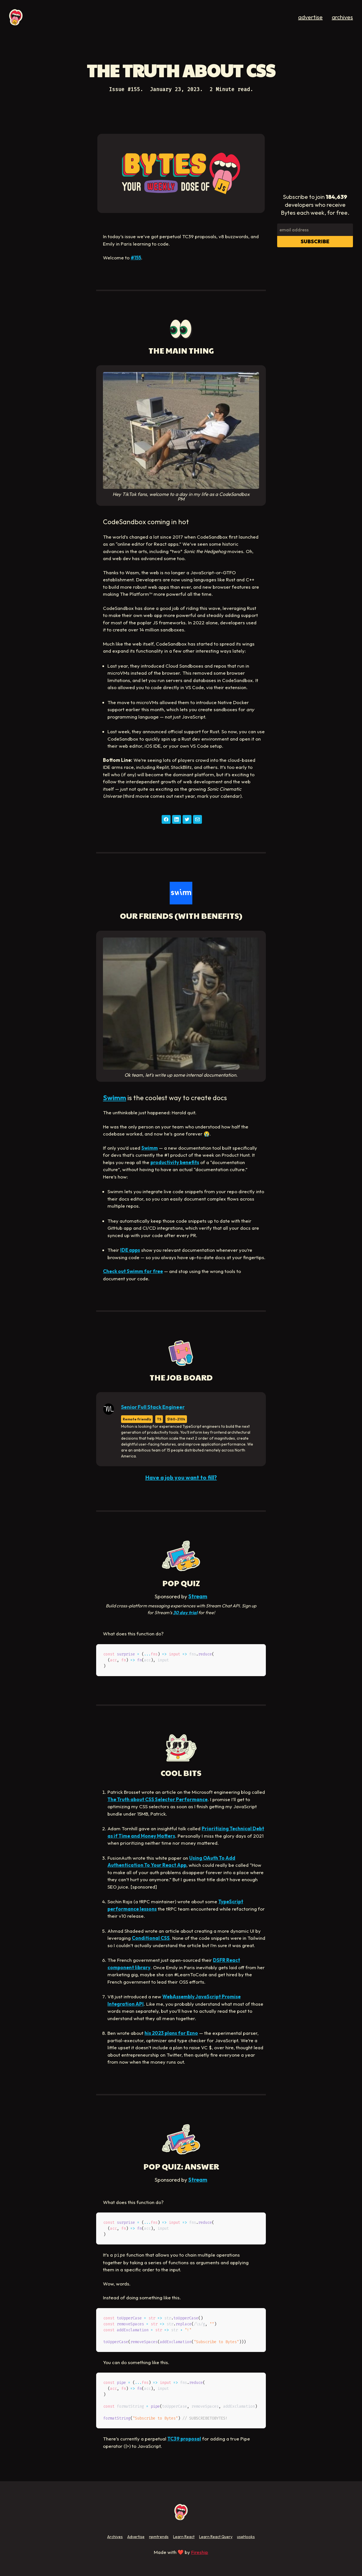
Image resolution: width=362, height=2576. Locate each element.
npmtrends (159, 2536)
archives (342, 17)
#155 (136, 258)
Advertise (136, 2536)
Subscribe (315, 241)
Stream (197, 1596)
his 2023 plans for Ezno (171, 2033)
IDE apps (130, 1250)
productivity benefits (174, 1162)
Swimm (114, 1097)
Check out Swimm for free (133, 1271)
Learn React (184, 2536)
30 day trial (185, 1612)
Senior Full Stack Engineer (153, 1407)
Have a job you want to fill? (181, 1477)
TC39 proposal (184, 2439)
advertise (310, 17)
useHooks (246, 2536)
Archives (115, 2536)
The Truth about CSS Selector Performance (157, 1799)
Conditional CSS (151, 1938)
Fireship (199, 2552)
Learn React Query (215, 2536)
